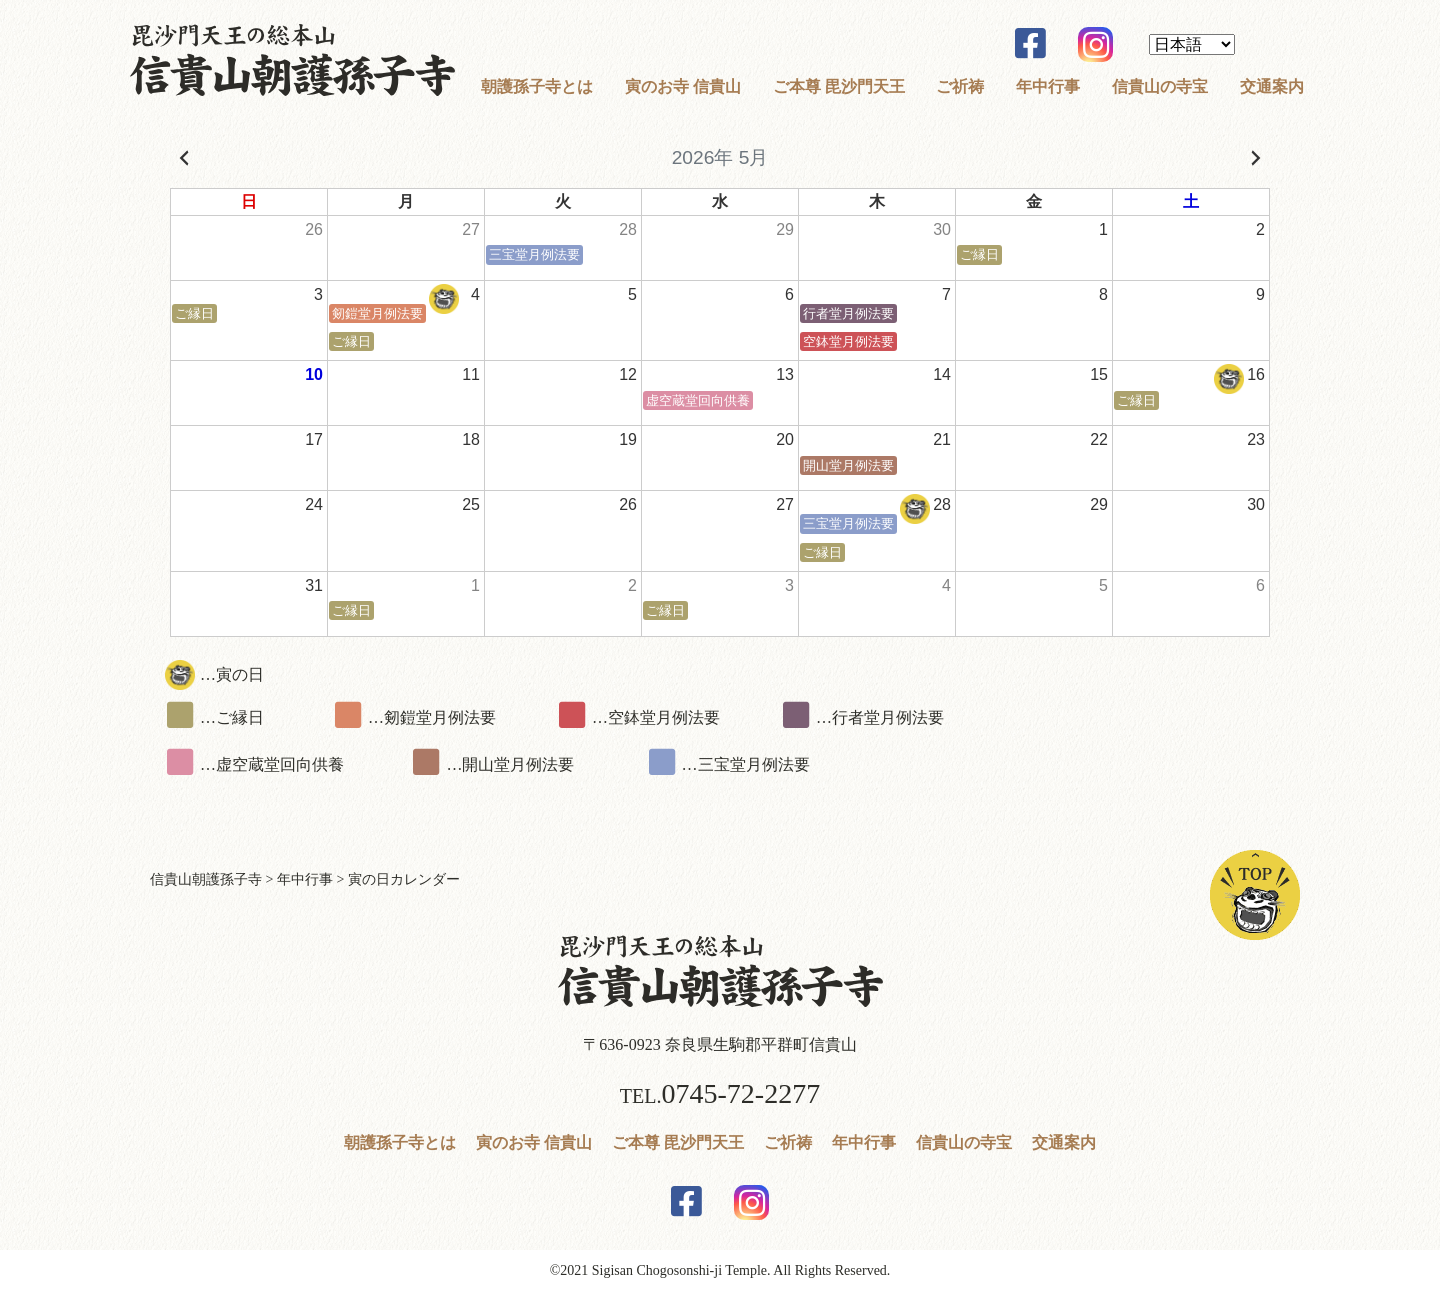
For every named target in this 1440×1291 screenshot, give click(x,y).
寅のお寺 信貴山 (683, 86)
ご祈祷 (960, 86)
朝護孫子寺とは (537, 86)
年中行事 (1048, 86)
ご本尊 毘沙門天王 (839, 86)
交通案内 (1272, 86)
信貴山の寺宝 (1160, 86)
